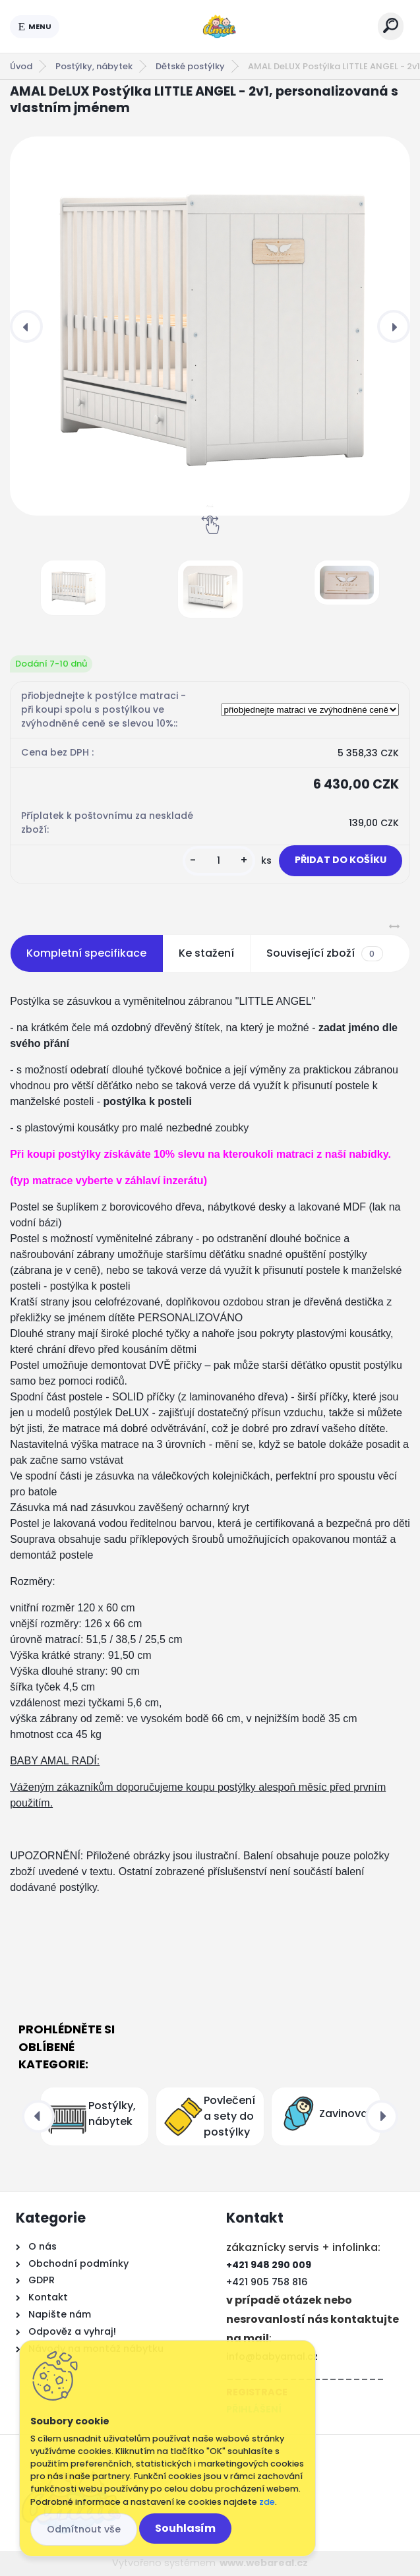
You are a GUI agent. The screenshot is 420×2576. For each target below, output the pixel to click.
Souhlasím (185, 2528)
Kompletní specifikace (86, 953)
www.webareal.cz (264, 2562)
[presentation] (26, 326)
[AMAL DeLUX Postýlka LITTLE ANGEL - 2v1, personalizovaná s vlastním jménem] (210, 326)
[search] (391, 25)
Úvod (21, 66)
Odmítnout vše (84, 2529)
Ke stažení (206, 953)
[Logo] (219, 26)
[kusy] (219, 861)
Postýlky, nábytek (94, 66)
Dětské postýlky (190, 66)
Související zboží (324, 953)
